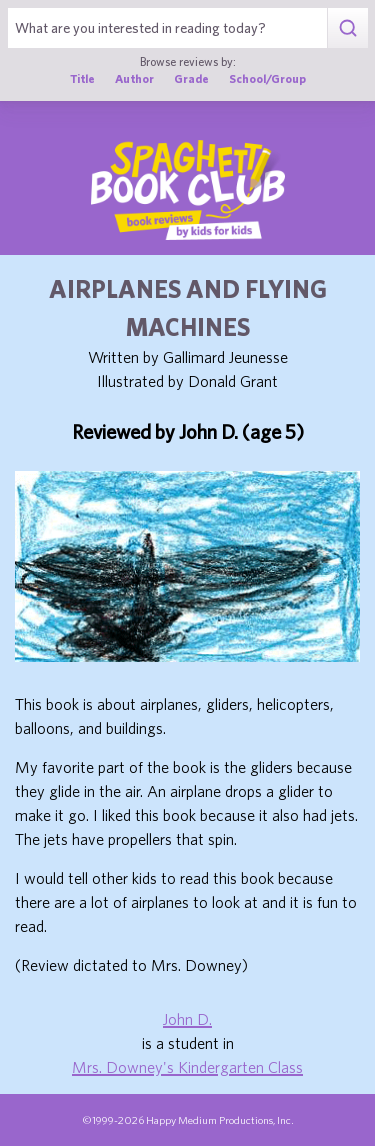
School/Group (267, 78)
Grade (191, 78)
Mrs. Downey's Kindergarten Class (187, 1067)
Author (134, 78)
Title (82, 78)
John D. (187, 1019)
